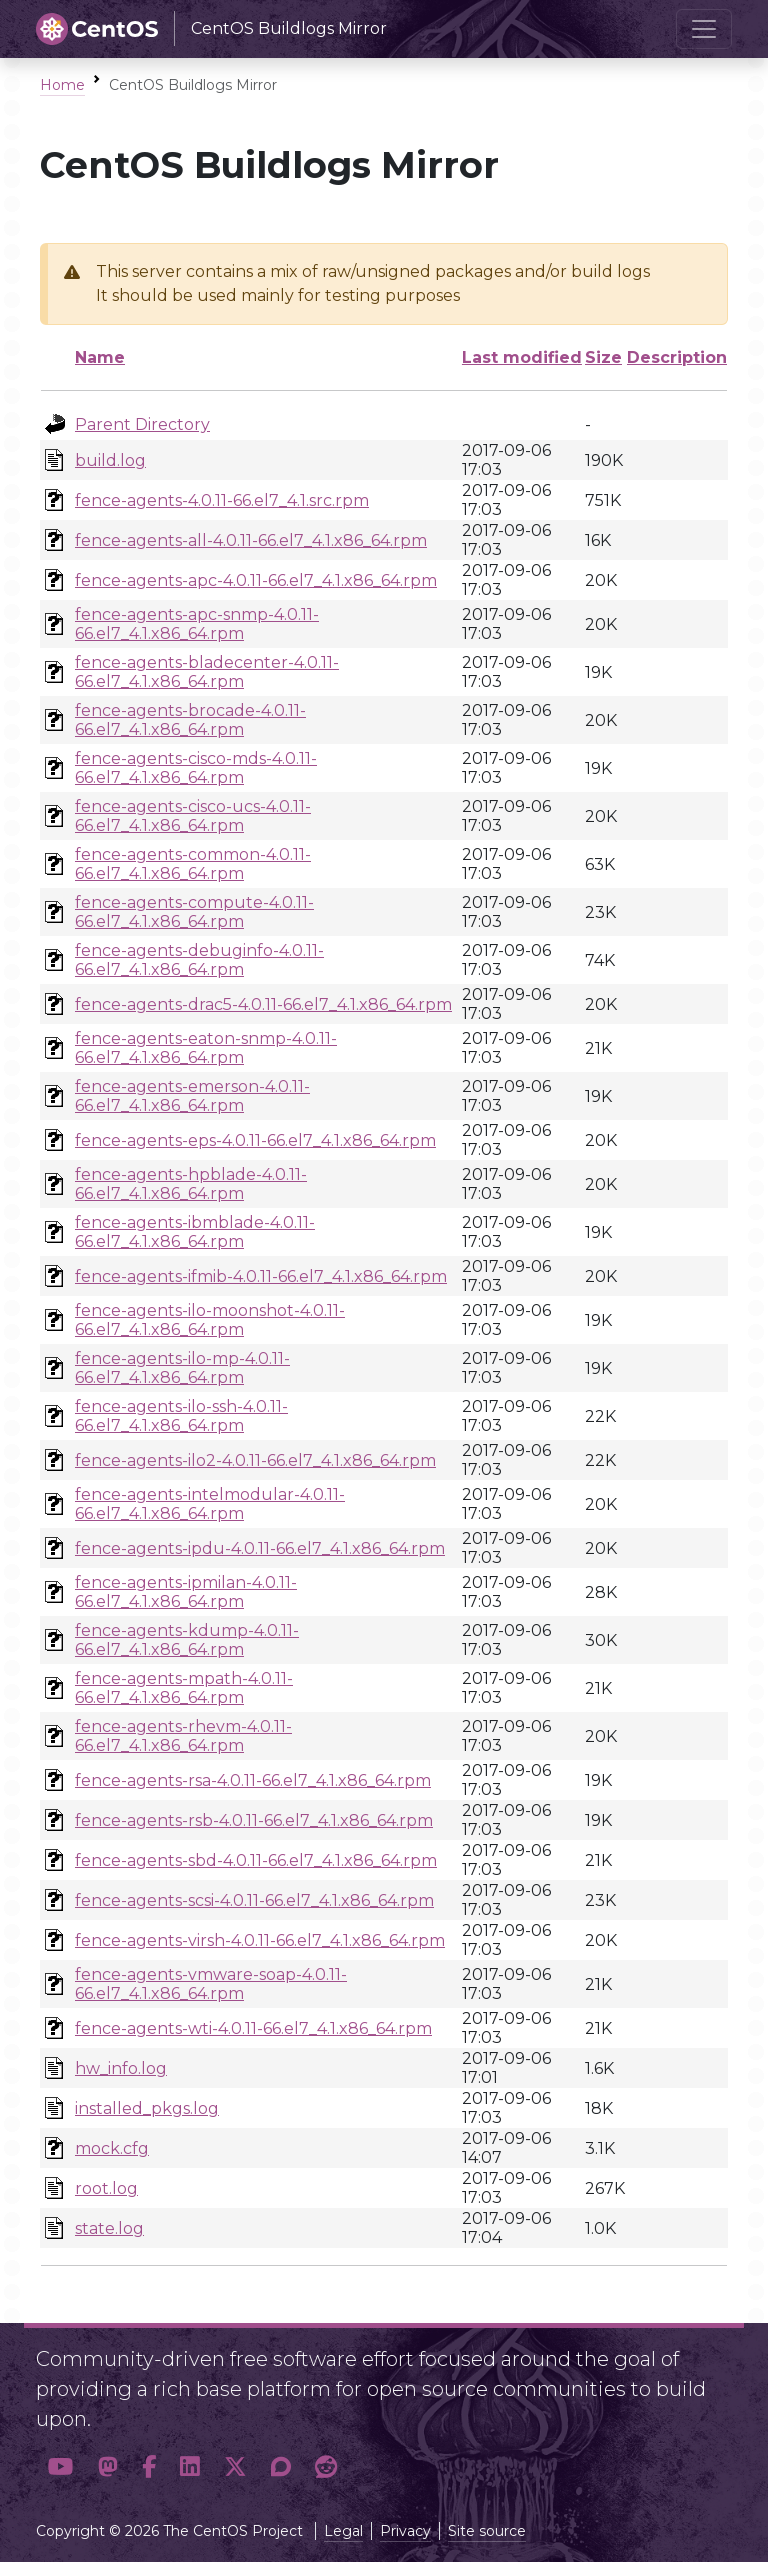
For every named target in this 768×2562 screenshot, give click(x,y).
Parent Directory (142, 424)
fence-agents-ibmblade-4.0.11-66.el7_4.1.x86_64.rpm (195, 1232)
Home (62, 85)
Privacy (405, 2531)
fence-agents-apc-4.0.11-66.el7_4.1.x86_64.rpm (256, 580)
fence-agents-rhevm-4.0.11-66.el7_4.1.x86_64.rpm (183, 1736)
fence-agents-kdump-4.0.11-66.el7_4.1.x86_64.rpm (187, 1640)
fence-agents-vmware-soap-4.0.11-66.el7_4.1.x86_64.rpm (211, 1984)
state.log (109, 2228)
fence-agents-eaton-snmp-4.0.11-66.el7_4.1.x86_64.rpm (206, 1048)
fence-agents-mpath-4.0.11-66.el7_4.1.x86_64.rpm (184, 1688)
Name (100, 357)
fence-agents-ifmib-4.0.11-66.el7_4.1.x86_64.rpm (261, 1276)
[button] (61, 2467)
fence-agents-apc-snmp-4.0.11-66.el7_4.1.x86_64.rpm (197, 624)
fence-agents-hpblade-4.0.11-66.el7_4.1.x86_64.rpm (191, 1184)
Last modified (522, 357)
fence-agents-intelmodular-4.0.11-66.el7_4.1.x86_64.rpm (210, 1504)
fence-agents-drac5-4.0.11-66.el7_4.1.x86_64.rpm (263, 1004)
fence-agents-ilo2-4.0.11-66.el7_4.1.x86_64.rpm (255, 1460)
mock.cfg (112, 2148)
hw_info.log (121, 2068)
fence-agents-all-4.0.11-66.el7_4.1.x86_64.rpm (251, 540)
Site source (487, 2531)
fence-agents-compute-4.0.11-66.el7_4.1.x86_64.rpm (194, 912)
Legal (343, 2531)
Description (677, 357)
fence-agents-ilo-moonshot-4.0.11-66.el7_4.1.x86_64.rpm (210, 1320)
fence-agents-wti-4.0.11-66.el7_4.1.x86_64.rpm (253, 2028)
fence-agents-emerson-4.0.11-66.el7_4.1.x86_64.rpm (192, 1096)
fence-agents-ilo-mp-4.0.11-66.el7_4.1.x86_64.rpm (182, 1368)
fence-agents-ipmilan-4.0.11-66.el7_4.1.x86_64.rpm (186, 1592)
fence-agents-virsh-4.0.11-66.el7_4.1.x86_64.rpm (260, 1940)
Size (603, 357)
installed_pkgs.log (147, 2108)
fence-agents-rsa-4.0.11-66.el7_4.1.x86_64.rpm (253, 1780)
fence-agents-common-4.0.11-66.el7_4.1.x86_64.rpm (193, 864)
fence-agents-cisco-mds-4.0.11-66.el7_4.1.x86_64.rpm (196, 768)
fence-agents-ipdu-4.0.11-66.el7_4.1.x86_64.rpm (260, 1548)
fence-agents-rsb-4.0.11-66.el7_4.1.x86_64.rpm (254, 1820)
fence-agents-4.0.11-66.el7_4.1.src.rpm (222, 500)
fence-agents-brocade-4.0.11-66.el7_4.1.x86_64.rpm (190, 720)
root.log (106, 2188)
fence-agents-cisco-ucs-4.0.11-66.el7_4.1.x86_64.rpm (193, 816)
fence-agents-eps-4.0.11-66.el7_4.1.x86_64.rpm (255, 1140)
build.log (110, 460)
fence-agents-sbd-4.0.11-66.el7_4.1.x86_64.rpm (256, 1860)
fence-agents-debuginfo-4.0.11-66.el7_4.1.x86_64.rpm (199, 960)
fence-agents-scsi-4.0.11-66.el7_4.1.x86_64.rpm (254, 1900)
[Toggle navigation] (704, 29)
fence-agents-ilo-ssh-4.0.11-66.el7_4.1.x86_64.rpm (181, 1416)
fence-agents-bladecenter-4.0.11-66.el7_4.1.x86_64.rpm (207, 672)
